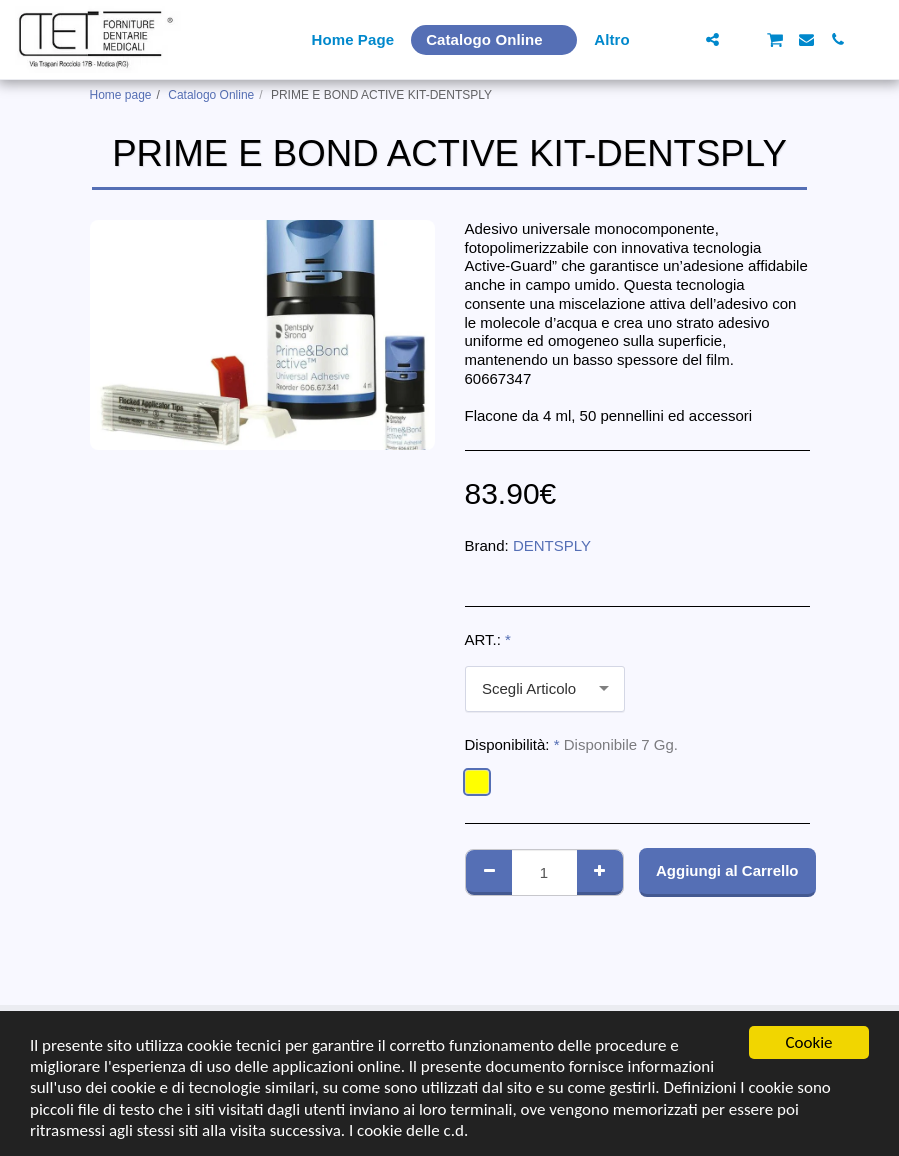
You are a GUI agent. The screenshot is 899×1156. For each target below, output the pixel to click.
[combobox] (545, 689)
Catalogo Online (211, 95)
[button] (681, 39)
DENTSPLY (552, 545)
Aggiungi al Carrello (727, 870)
